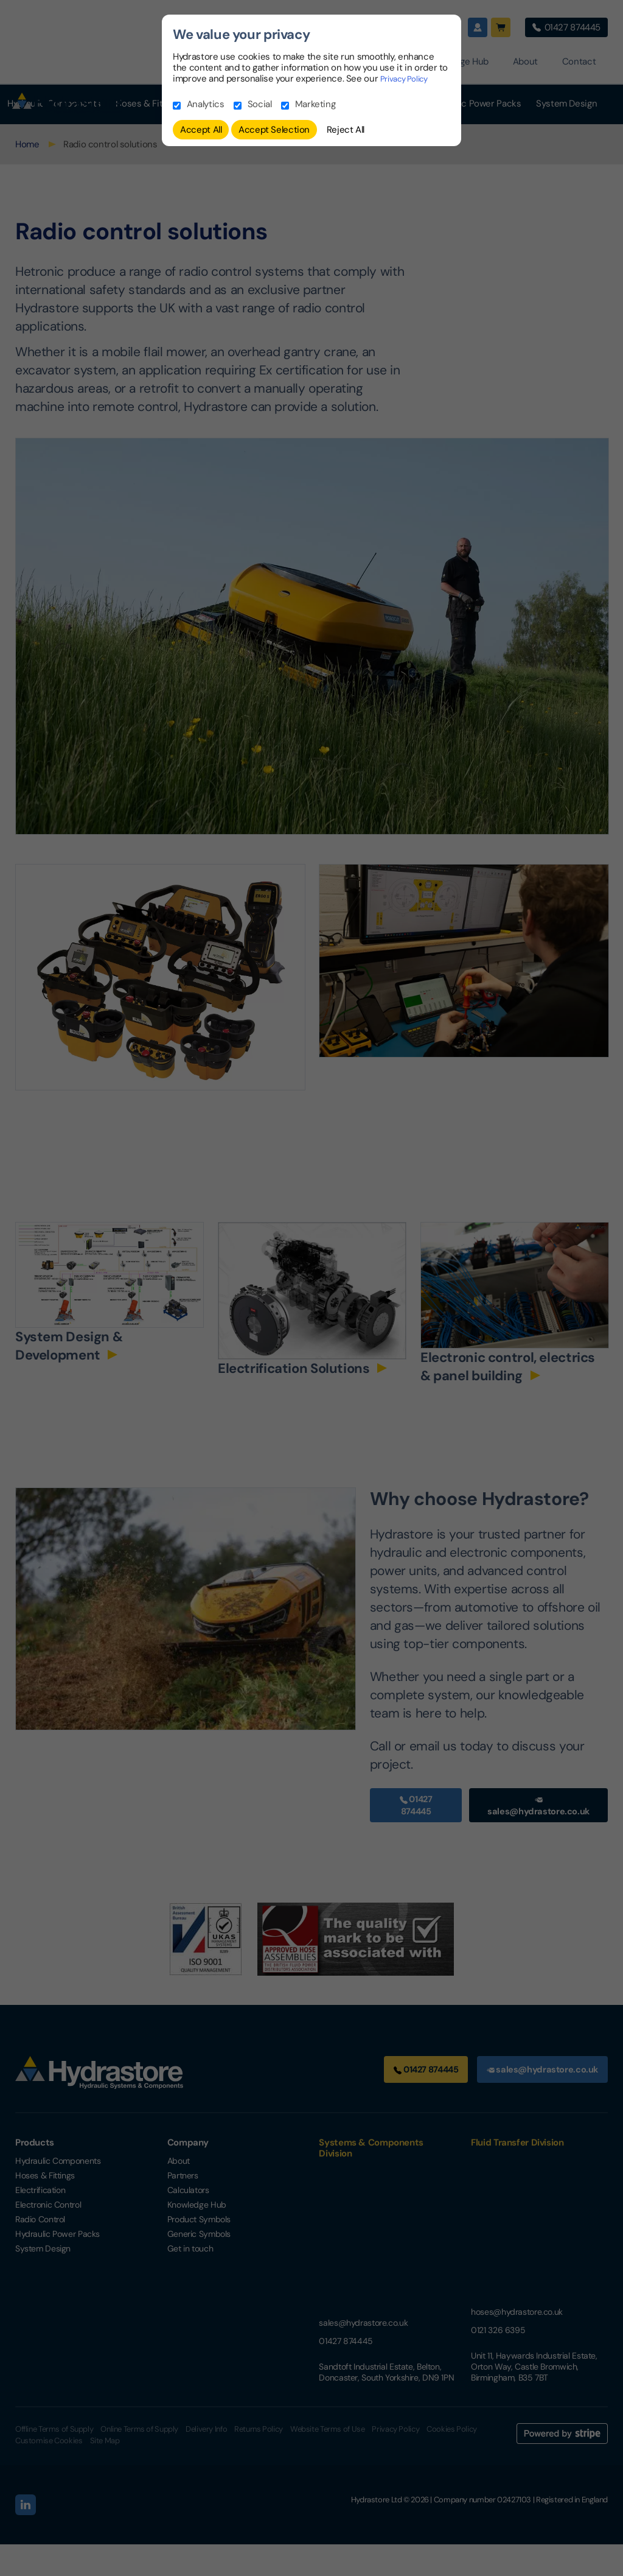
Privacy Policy (408, 78)
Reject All (345, 130)
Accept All (200, 130)
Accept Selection (274, 130)
